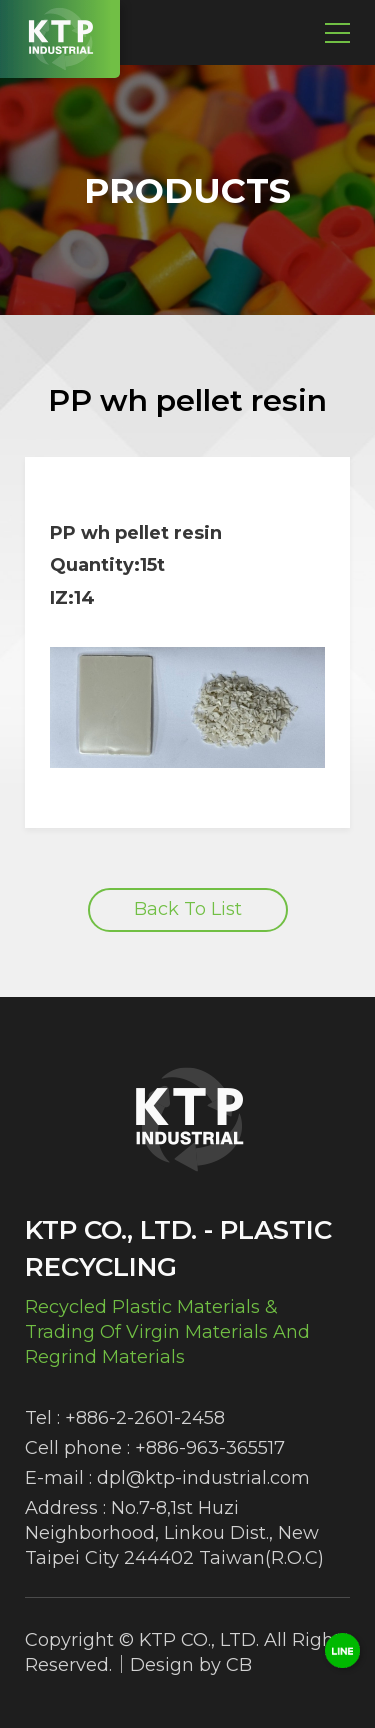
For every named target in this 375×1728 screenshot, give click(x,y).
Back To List (188, 909)
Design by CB (191, 1665)
